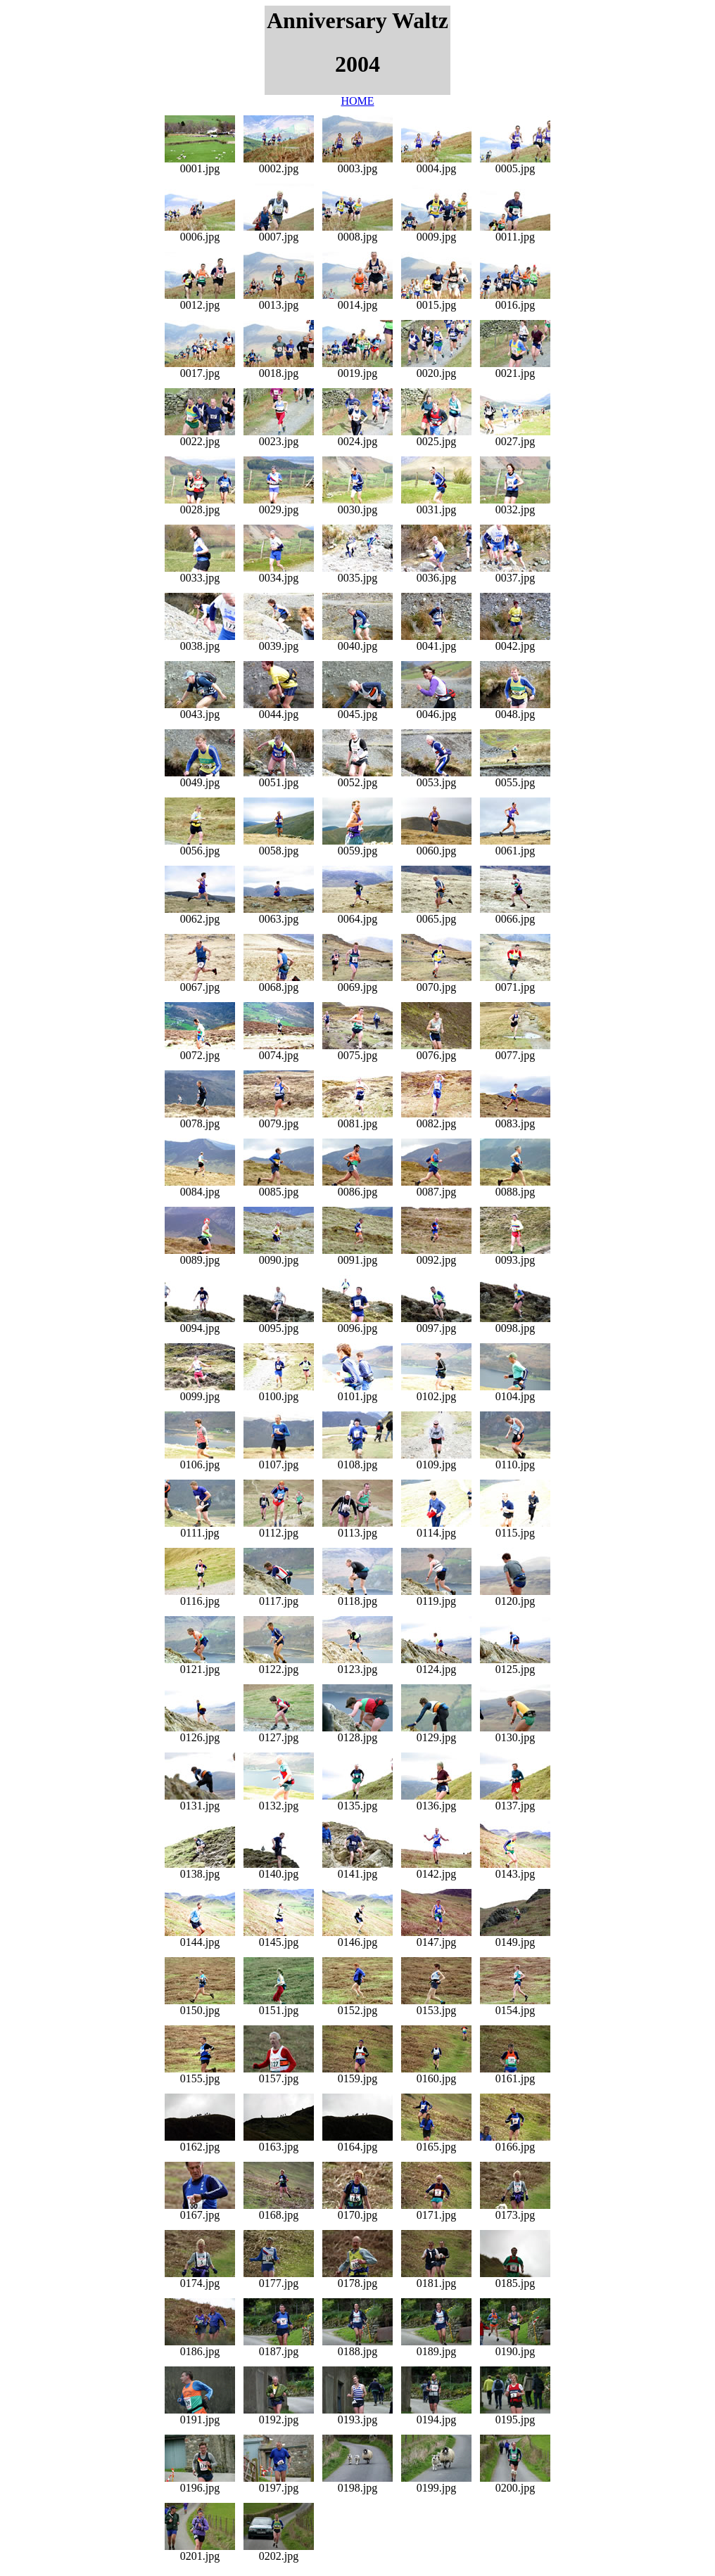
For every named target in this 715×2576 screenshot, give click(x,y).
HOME (357, 101)
